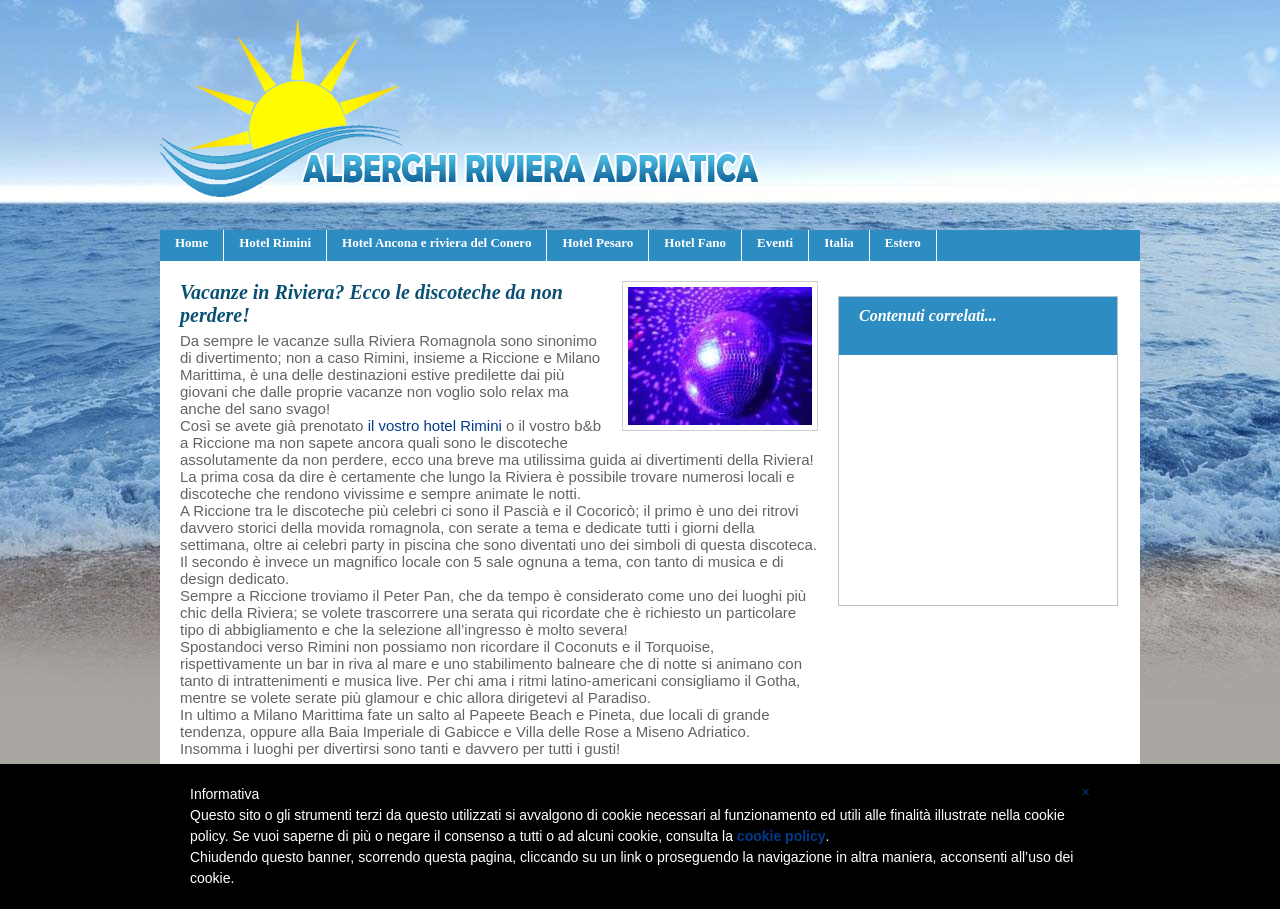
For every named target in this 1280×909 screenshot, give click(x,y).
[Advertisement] (979, 480)
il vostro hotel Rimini (435, 425)
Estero (903, 242)
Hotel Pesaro (597, 242)
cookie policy (781, 836)
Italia (839, 242)
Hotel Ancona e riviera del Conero (436, 242)
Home (191, 242)
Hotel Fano (695, 242)
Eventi (775, 242)
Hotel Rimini (275, 242)
